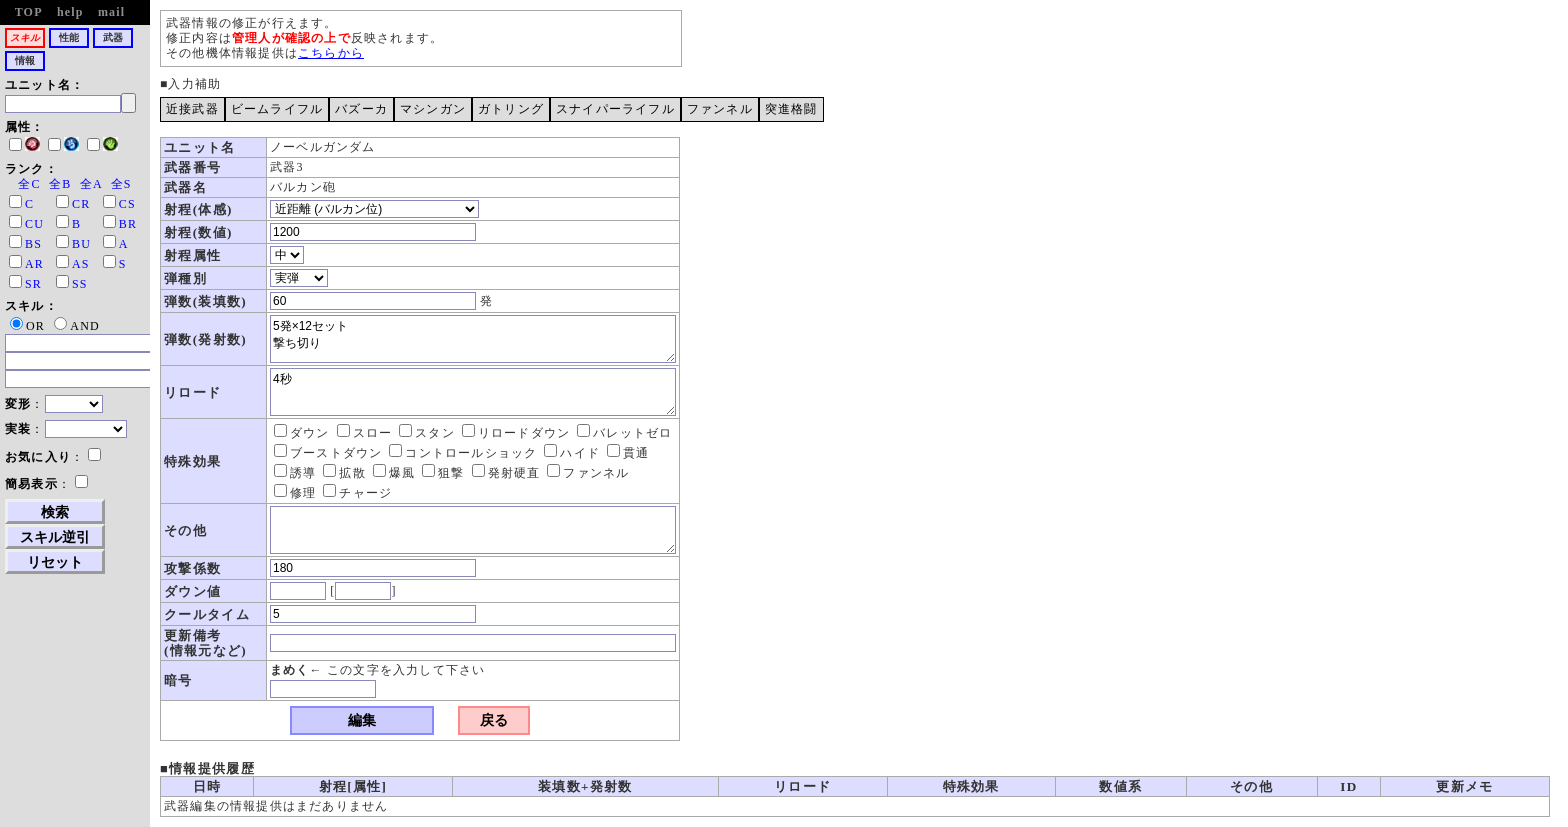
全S (121, 184)
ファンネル (720, 109)
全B (60, 184)
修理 (295, 493)
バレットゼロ (624, 433)
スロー (365, 433)
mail (111, 12)
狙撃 (443, 473)
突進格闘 (791, 109)
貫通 (628, 453)
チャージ (357, 493)
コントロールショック (463, 453)
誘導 (295, 473)
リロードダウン (516, 433)
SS (80, 284)
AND (77, 326)
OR (27, 326)
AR (34, 264)
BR (128, 224)
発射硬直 (506, 473)
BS (33, 244)
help (70, 12)
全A (91, 184)
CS (127, 204)
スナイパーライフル (615, 109)
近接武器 (192, 109)
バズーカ (361, 109)
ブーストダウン (328, 453)
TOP (29, 12)
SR (33, 284)
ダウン (302, 433)
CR (81, 204)
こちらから (331, 53)
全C (29, 184)
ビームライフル (277, 109)
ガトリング (511, 109)
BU (81, 244)
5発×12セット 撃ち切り (473, 339)
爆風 (394, 473)
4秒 (473, 392)
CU (34, 224)
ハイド (572, 453)
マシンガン (433, 109)
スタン (427, 433)
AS (81, 264)
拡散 (344, 473)
